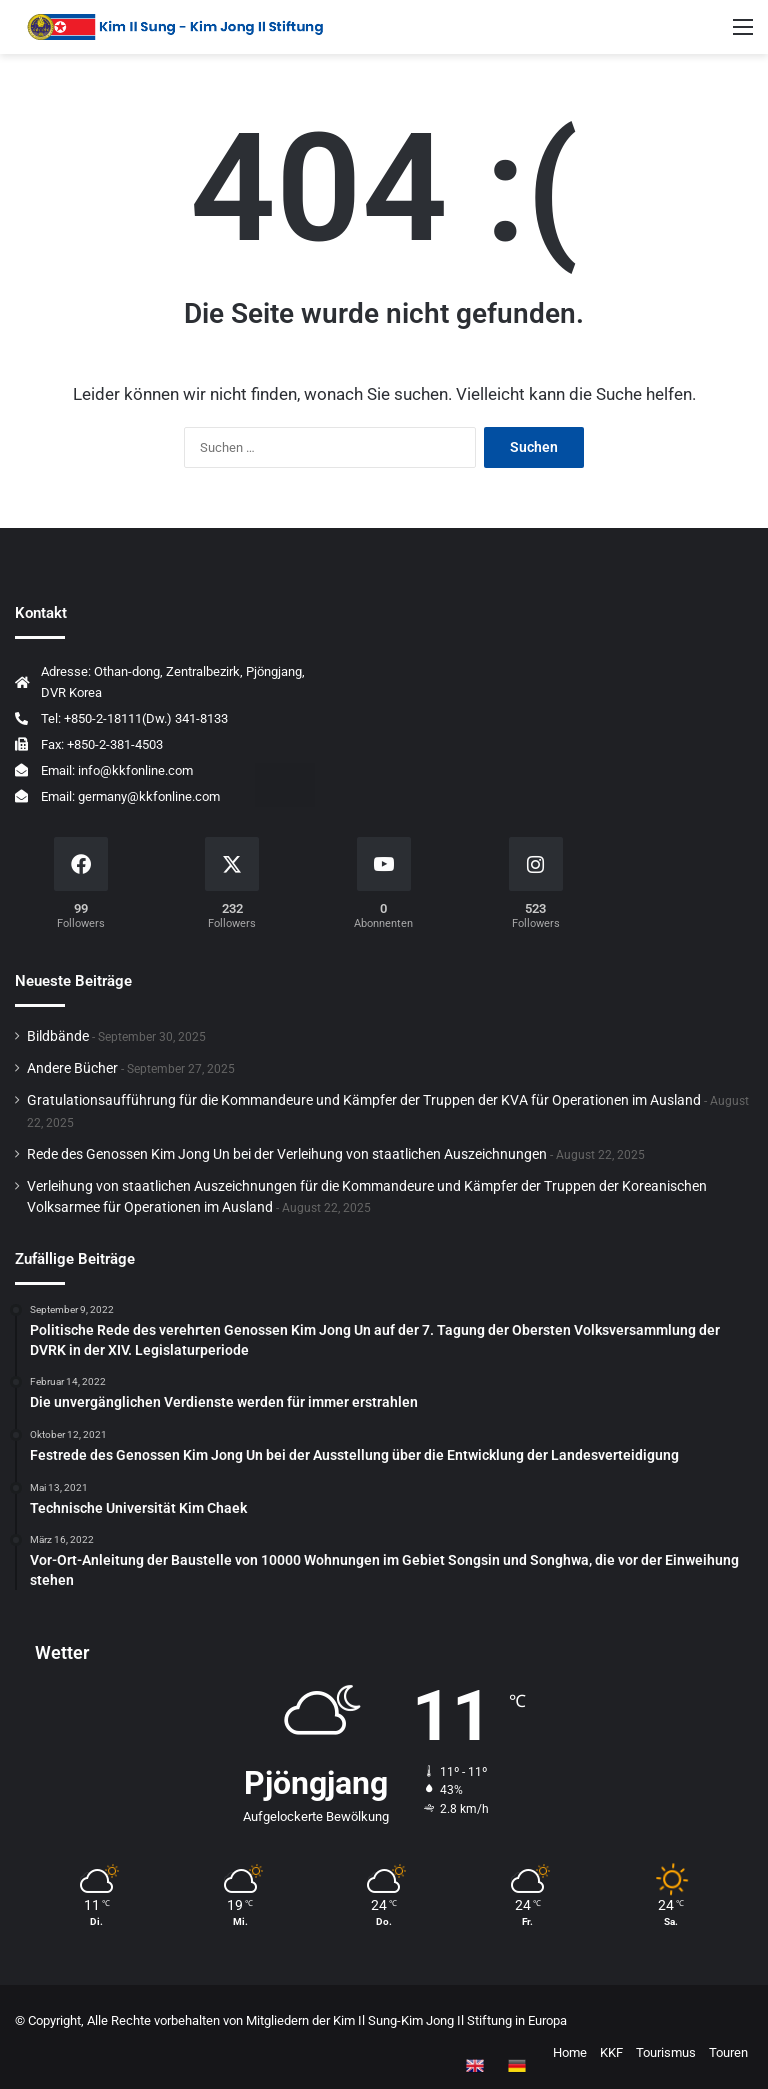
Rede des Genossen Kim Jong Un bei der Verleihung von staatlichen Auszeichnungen (287, 1154)
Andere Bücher (72, 1068)
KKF (611, 2052)
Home (570, 2052)
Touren (728, 2052)
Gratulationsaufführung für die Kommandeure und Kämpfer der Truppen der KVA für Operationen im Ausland (364, 1100)
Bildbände (58, 1036)
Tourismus (666, 2052)
